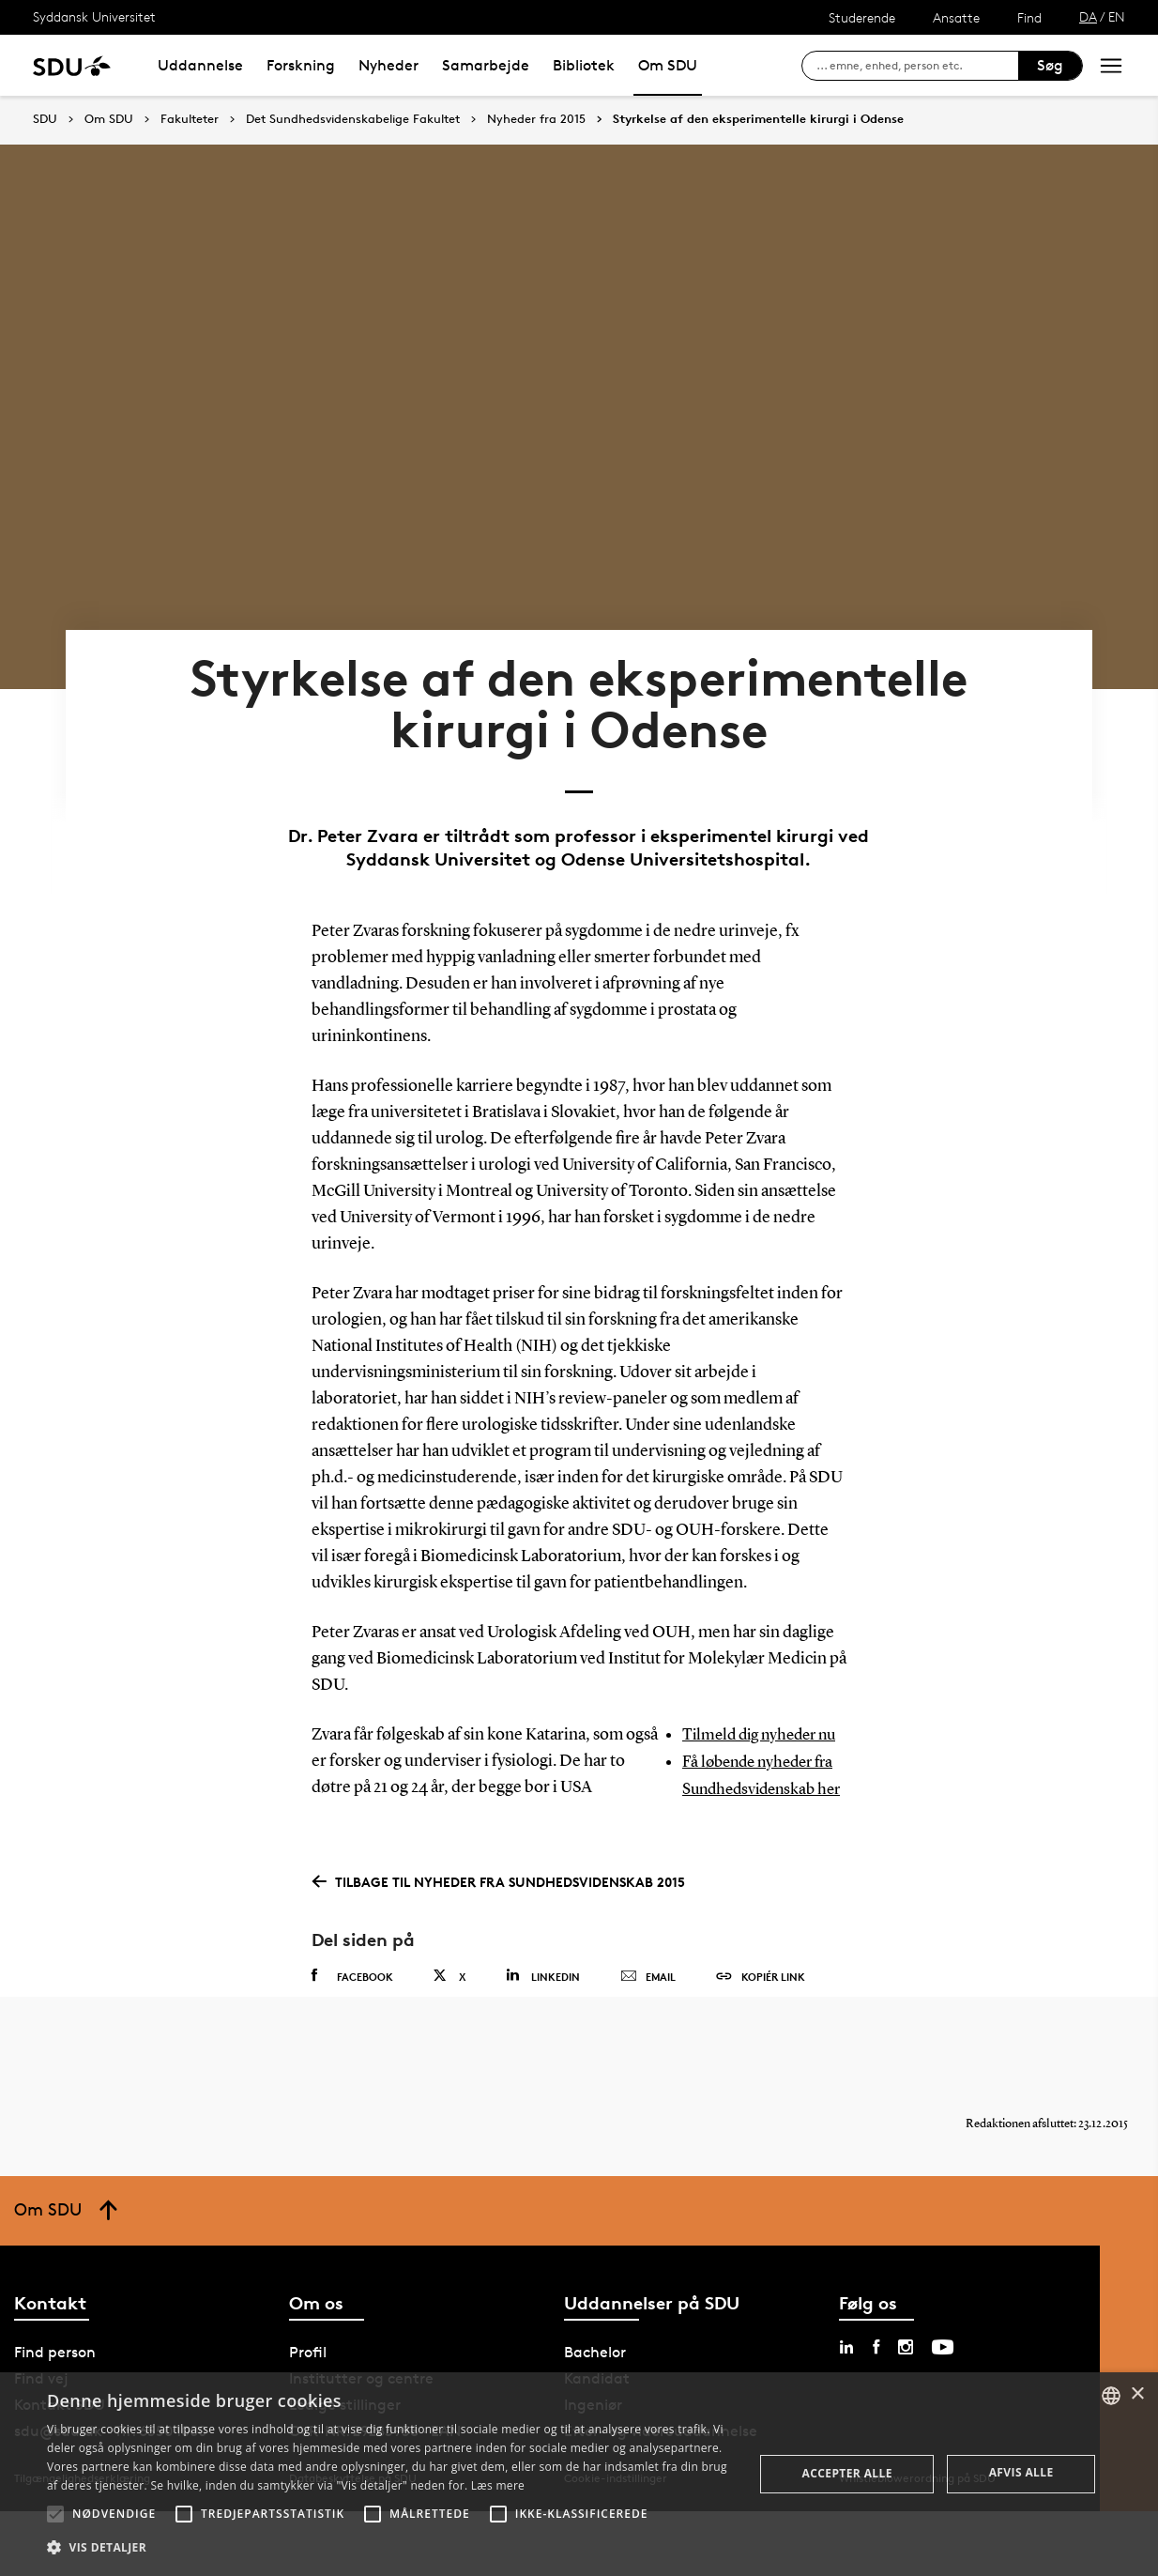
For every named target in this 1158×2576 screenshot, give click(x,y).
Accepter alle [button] (847, 2473)
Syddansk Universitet (94, 16)
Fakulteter (189, 119)
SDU (45, 119)
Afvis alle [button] (1021, 2472)
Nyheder (388, 65)
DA (1088, 16)
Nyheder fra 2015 (536, 119)
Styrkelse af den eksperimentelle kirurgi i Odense (758, 119)
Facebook (352, 2024)
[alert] (579, 2474)
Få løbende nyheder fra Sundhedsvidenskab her (763, 1813)
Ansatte (956, 17)
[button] (55, 2514)
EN (1116, 16)
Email (648, 2025)
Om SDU (667, 65)
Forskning (301, 65)
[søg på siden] (917, 66)
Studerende (862, 17)
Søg (1050, 65)
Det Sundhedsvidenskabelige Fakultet (353, 119)
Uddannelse (200, 65)
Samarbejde (485, 65)
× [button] (1137, 2394)
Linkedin (543, 2024)
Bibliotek (584, 65)
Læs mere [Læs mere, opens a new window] (498, 2485)
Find (1029, 17)
